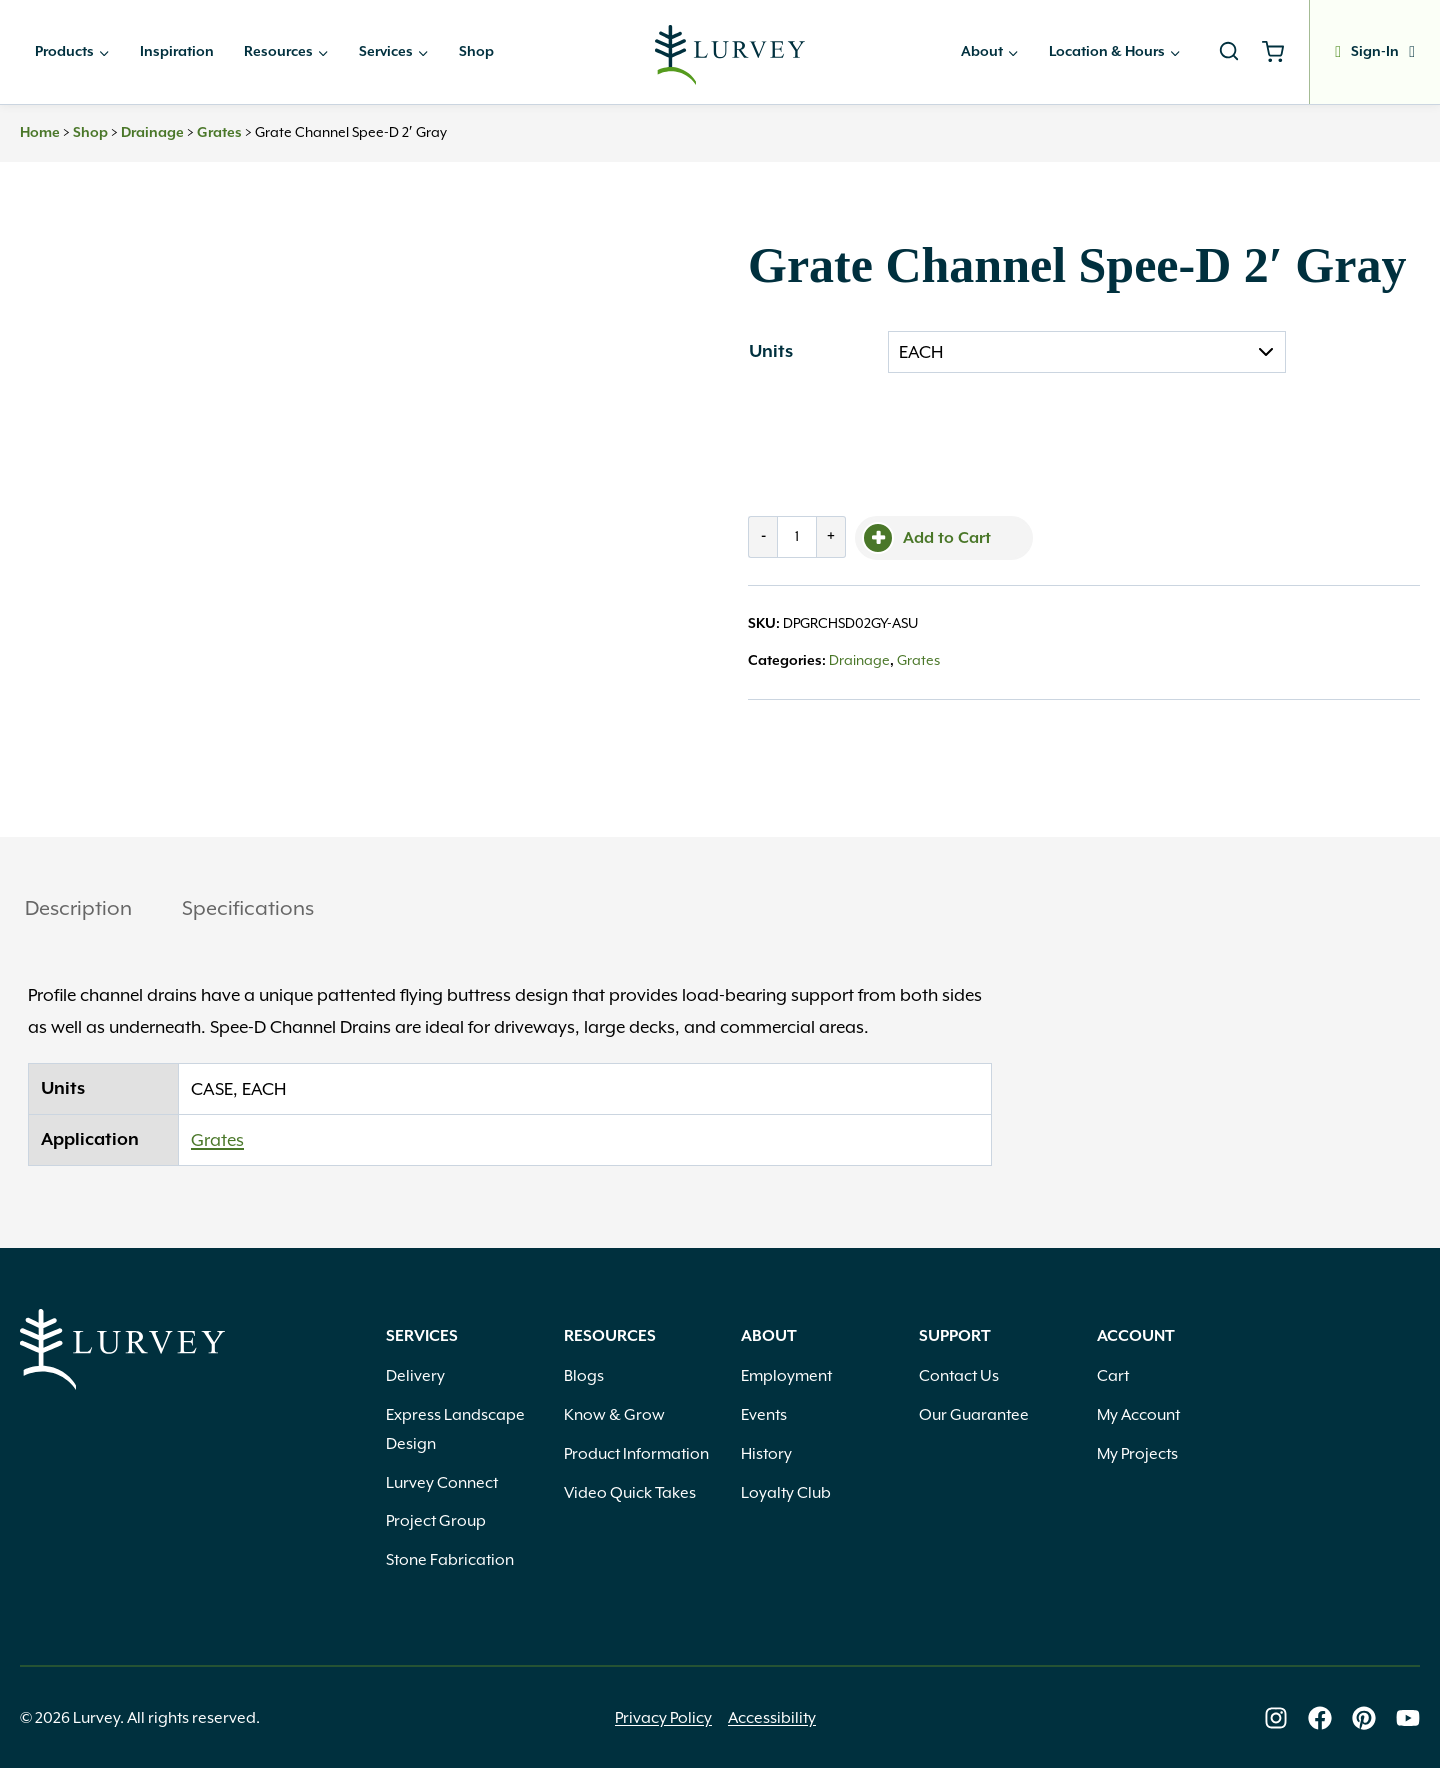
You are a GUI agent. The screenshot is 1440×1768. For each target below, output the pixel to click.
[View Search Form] (1229, 52)
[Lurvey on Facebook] (1320, 1718)
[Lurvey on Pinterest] (1364, 1718)
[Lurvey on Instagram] (1276, 1718)
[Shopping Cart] (1280, 52)
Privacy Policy (663, 1718)
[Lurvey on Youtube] (1408, 1718)
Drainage (152, 133)
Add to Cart (947, 538)
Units (771, 352)
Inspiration (177, 52)
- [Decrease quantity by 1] (763, 536)
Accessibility (772, 1718)
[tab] (78, 910)
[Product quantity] (797, 537)
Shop (476, 52)
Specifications (248, 908)
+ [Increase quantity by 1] (831, 536)
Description (78, 908)
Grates (219, 133)
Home (40, 133)
